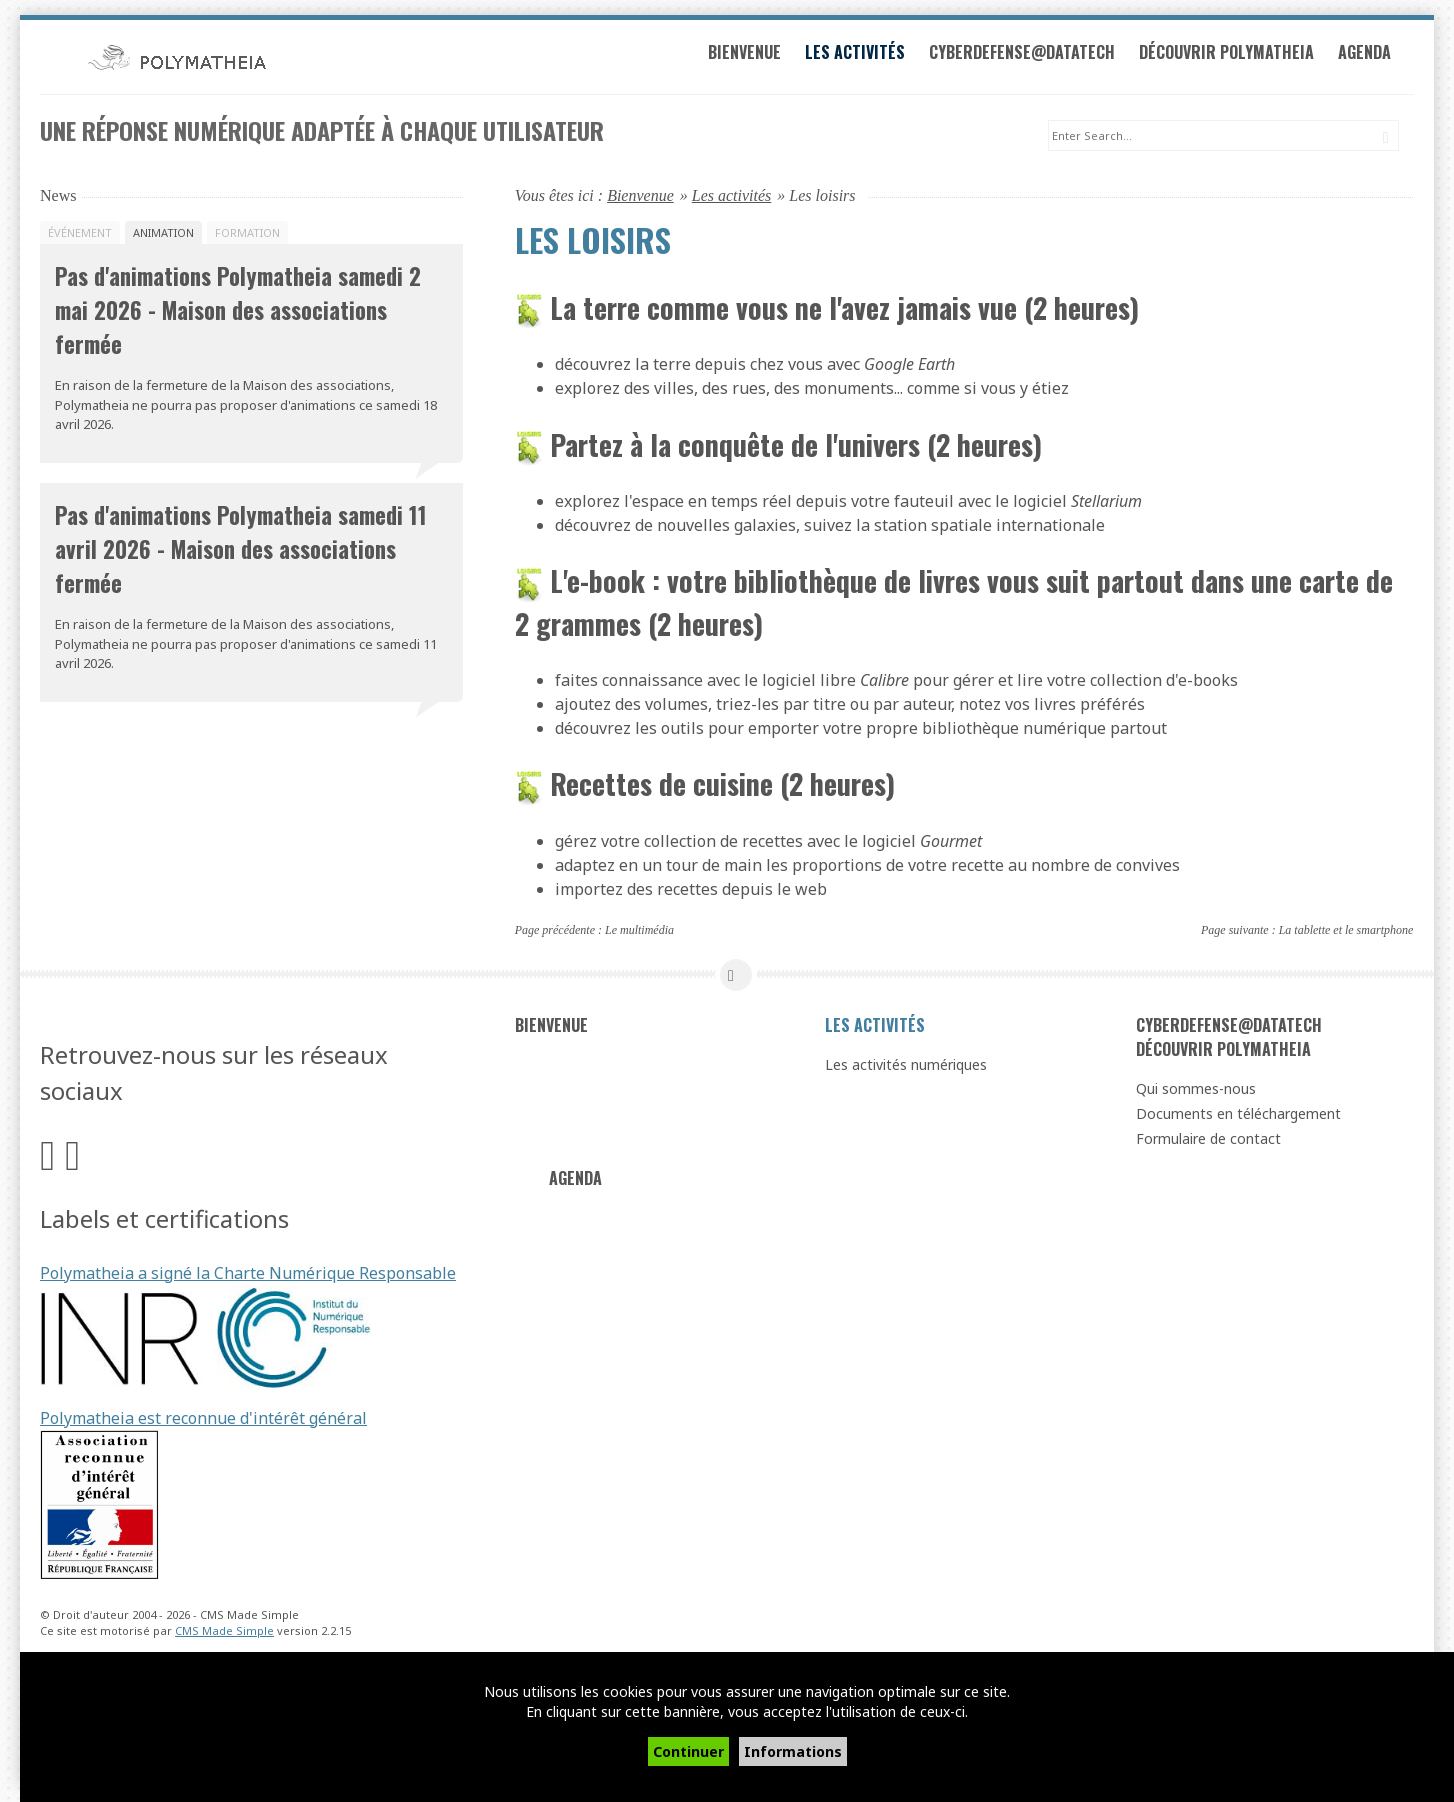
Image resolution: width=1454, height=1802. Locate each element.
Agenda (1380, 58)
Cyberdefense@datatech (1038, 58)
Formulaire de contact (1208, 1139)
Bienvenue (760, 58)
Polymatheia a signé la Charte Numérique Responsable (248, 1274)
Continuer (688, 1751)
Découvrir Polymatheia (1242, 58)
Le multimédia (639, 932)
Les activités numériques (906, 1065)
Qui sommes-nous (1196, 1089)
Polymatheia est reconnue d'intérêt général (203, 1419)
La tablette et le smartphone (1346, 932)
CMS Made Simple (224, 1632)
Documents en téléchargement (1238, 1114)
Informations (793, 1751)
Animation (163, 233)
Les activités (871, 58)
